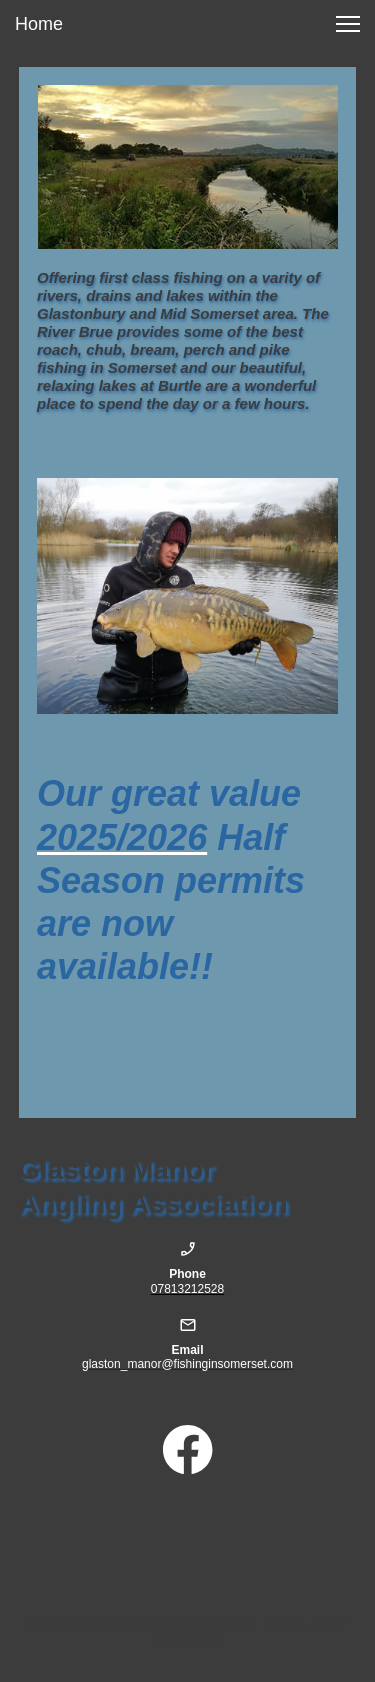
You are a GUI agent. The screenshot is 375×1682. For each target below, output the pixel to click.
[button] (348, 24)
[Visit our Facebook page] (188, 1450)
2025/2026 (122, 837)
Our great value (169, 793)
